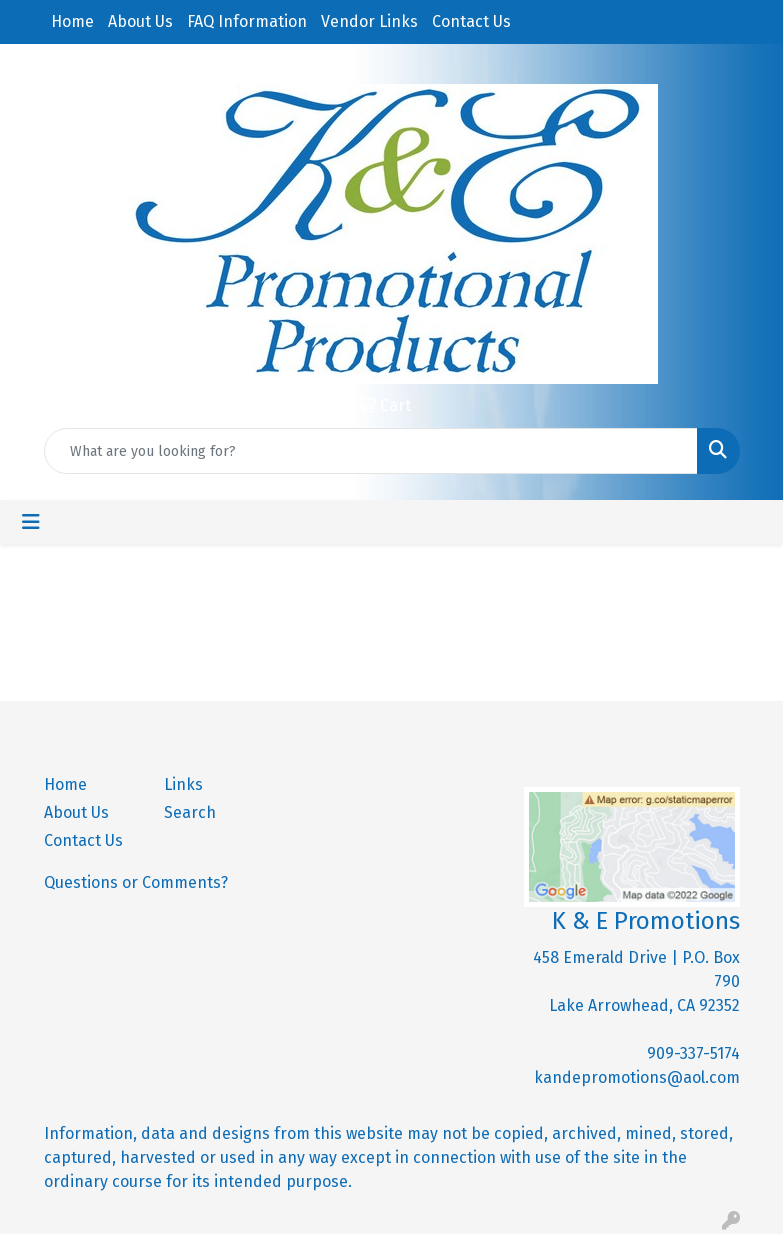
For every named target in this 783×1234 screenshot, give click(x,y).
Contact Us (471, 21)
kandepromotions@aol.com (637, 1077)
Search (190, 812)
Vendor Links (369, 21)
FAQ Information (247, 21)
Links (183, 784)
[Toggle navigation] (31, 522)
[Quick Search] (371, 451)
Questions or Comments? (136, 882)
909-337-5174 (693, 1053)
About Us (140, 21)
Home (72, 21)
